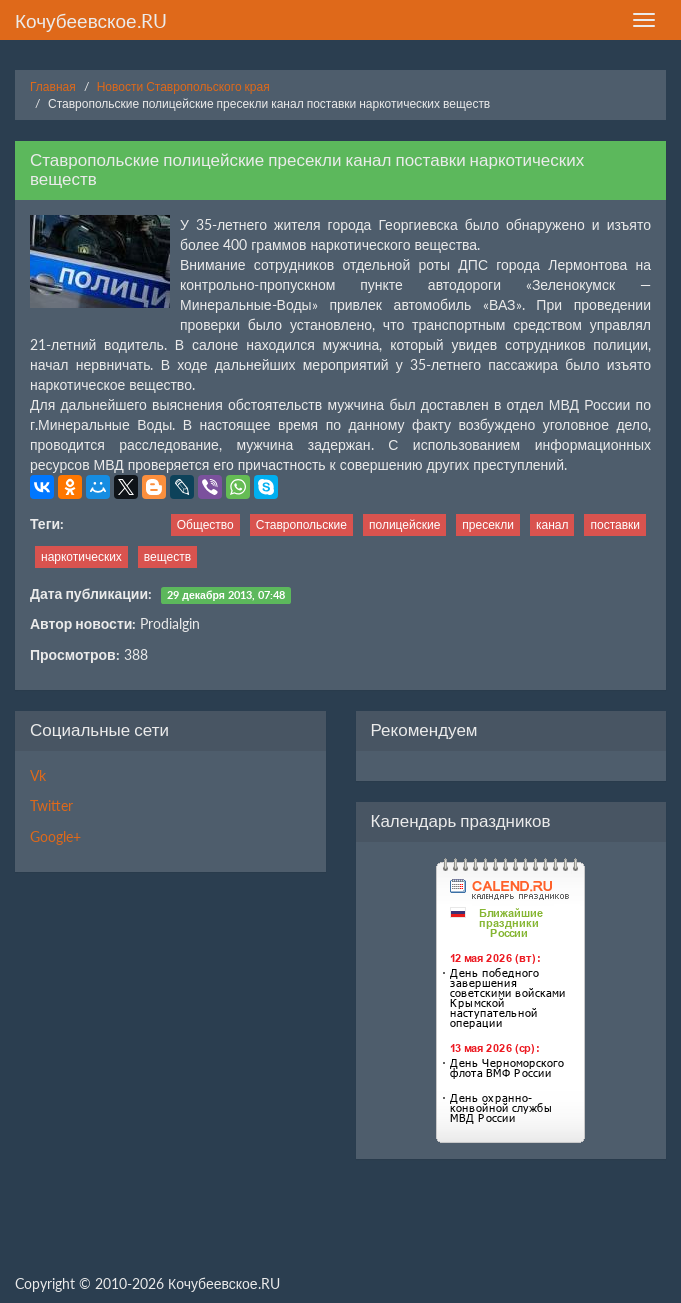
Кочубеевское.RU (91, 20)
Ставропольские (301, 524)
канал (552, 524)
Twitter (51, 805)
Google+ (55, 836)
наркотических (81, 556)
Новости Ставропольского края (183, 86)
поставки (615, 524)
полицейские (404, 524)
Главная (53, 86)
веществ (167, 556)
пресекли (488, 524)
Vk (38, 775)
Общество (205, 524)
